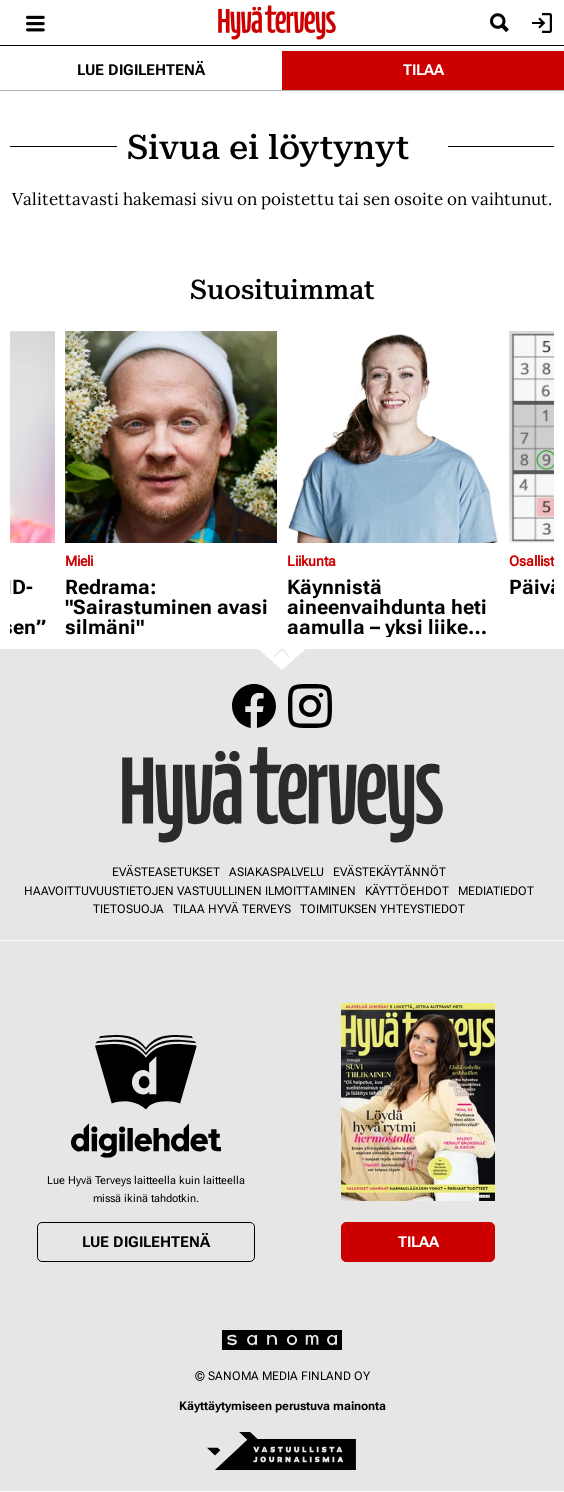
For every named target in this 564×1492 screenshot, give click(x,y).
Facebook (254, 706)
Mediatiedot (496, 891)
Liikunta (311, 561)
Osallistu (535, 561)
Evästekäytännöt (389, 872)
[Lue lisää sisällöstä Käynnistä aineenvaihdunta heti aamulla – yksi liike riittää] (393, 437)
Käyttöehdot (407, 891)
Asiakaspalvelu (276, 872)
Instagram (310, 706)
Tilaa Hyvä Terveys (232, 909)
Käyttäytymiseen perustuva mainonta (282, 1406)
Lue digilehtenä (141, 70)
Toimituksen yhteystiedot (382, 909)
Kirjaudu (539, 23)
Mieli (79, 561)
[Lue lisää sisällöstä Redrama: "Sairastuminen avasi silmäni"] (171, 437)
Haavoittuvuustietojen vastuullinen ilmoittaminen (190, 891)
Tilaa (423, 70)
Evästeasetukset (166, 872)
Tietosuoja (128, 909)
